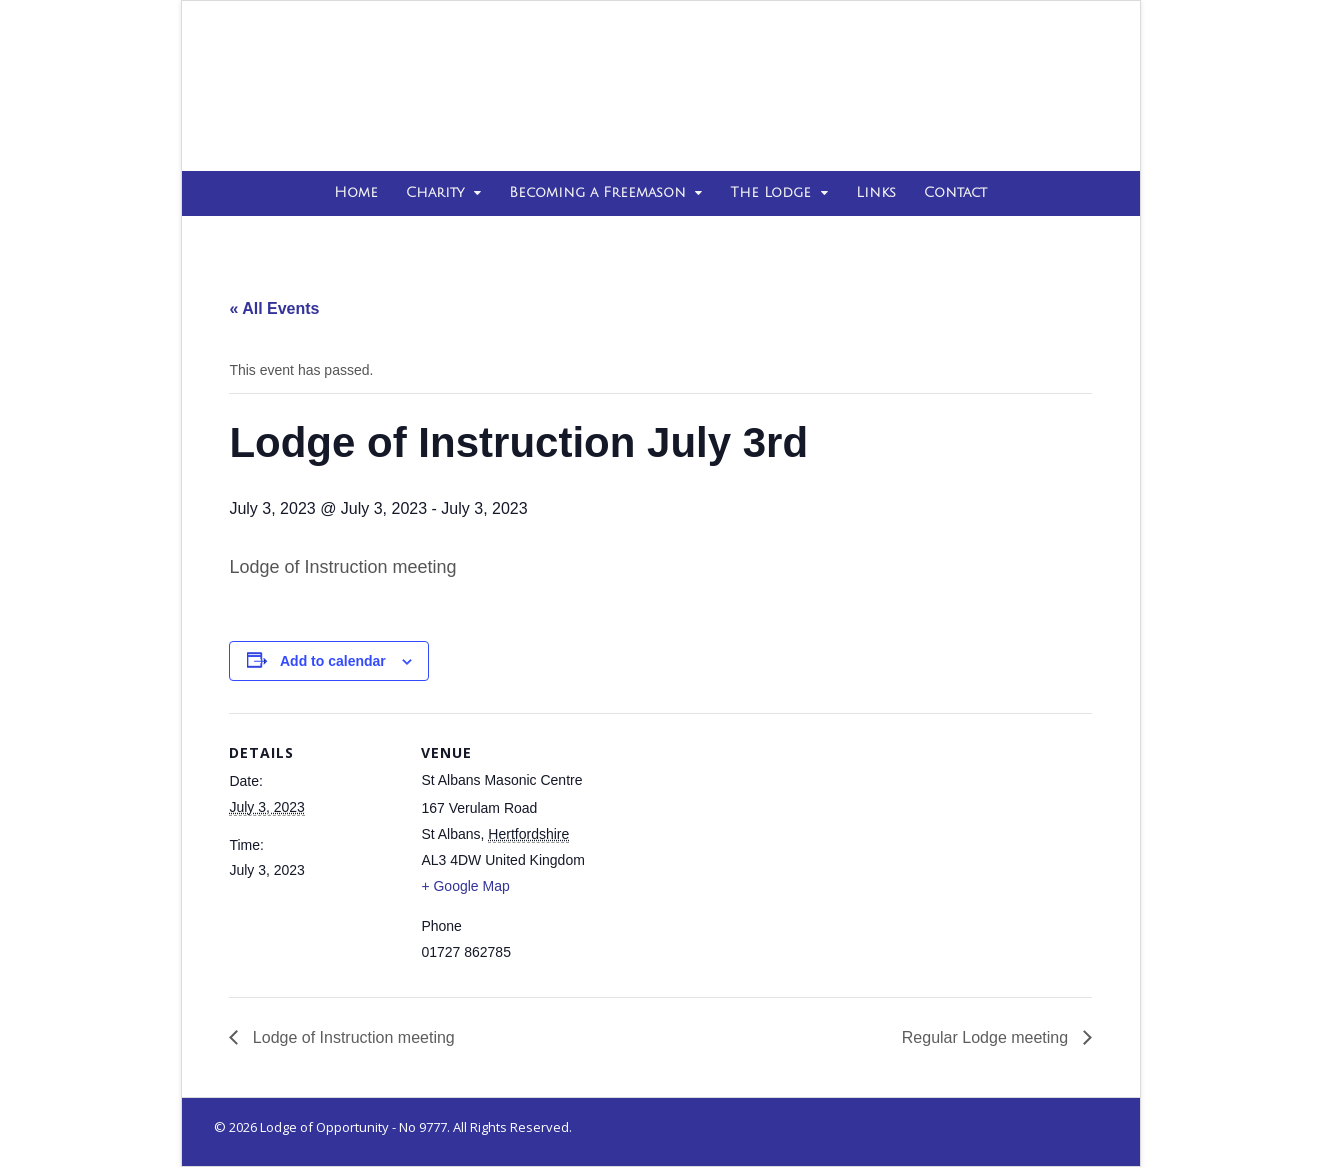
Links (876, 192)
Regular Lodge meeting (987, 1037)
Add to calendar (333, 661)
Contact (955, 192)
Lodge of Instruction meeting (351, 1037)
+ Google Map (465, 886)
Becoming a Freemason (597, 192)
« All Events (274, 308)
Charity (435, 192)
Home (356, 192)
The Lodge (770, 192)
